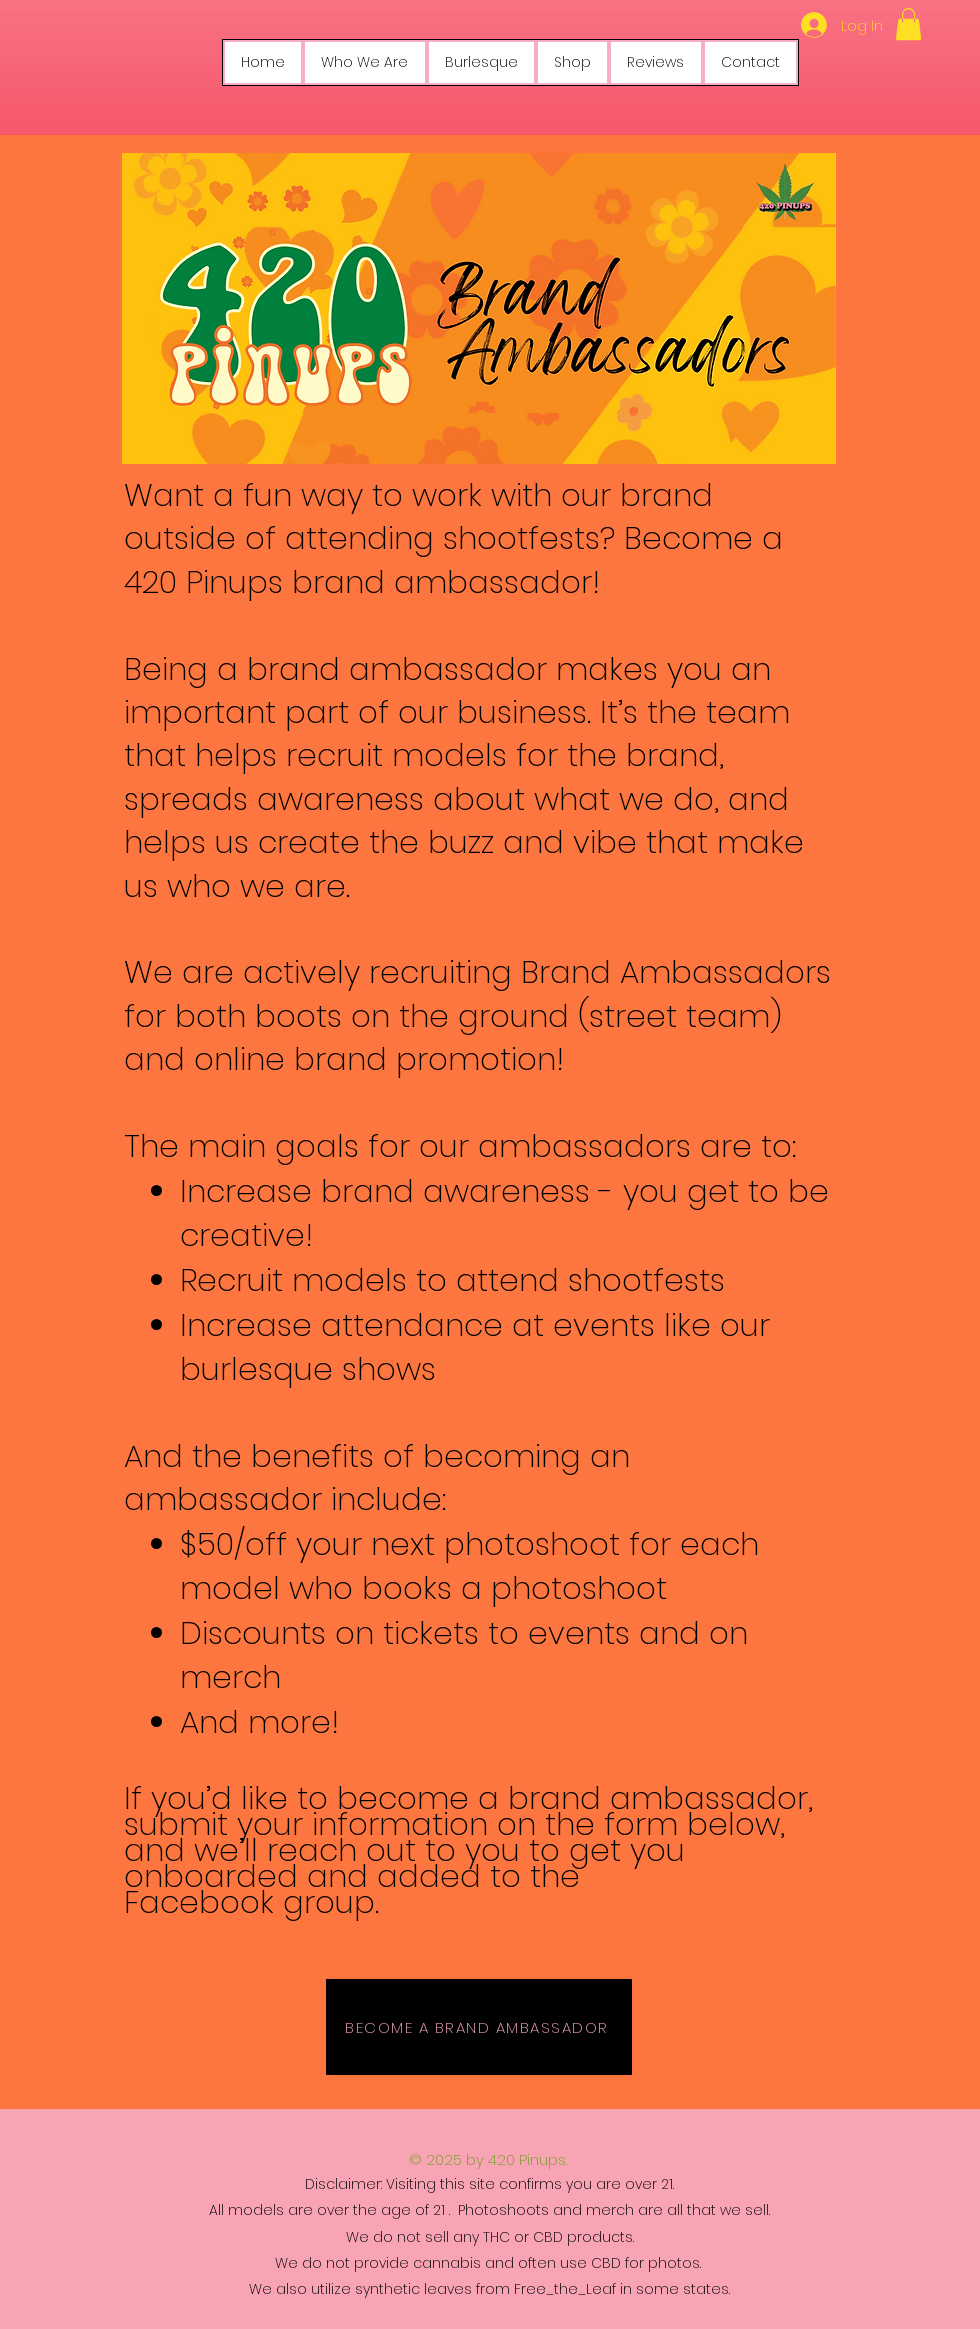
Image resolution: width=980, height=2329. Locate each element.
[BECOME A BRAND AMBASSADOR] (479, 2027)
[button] (908, 24)
